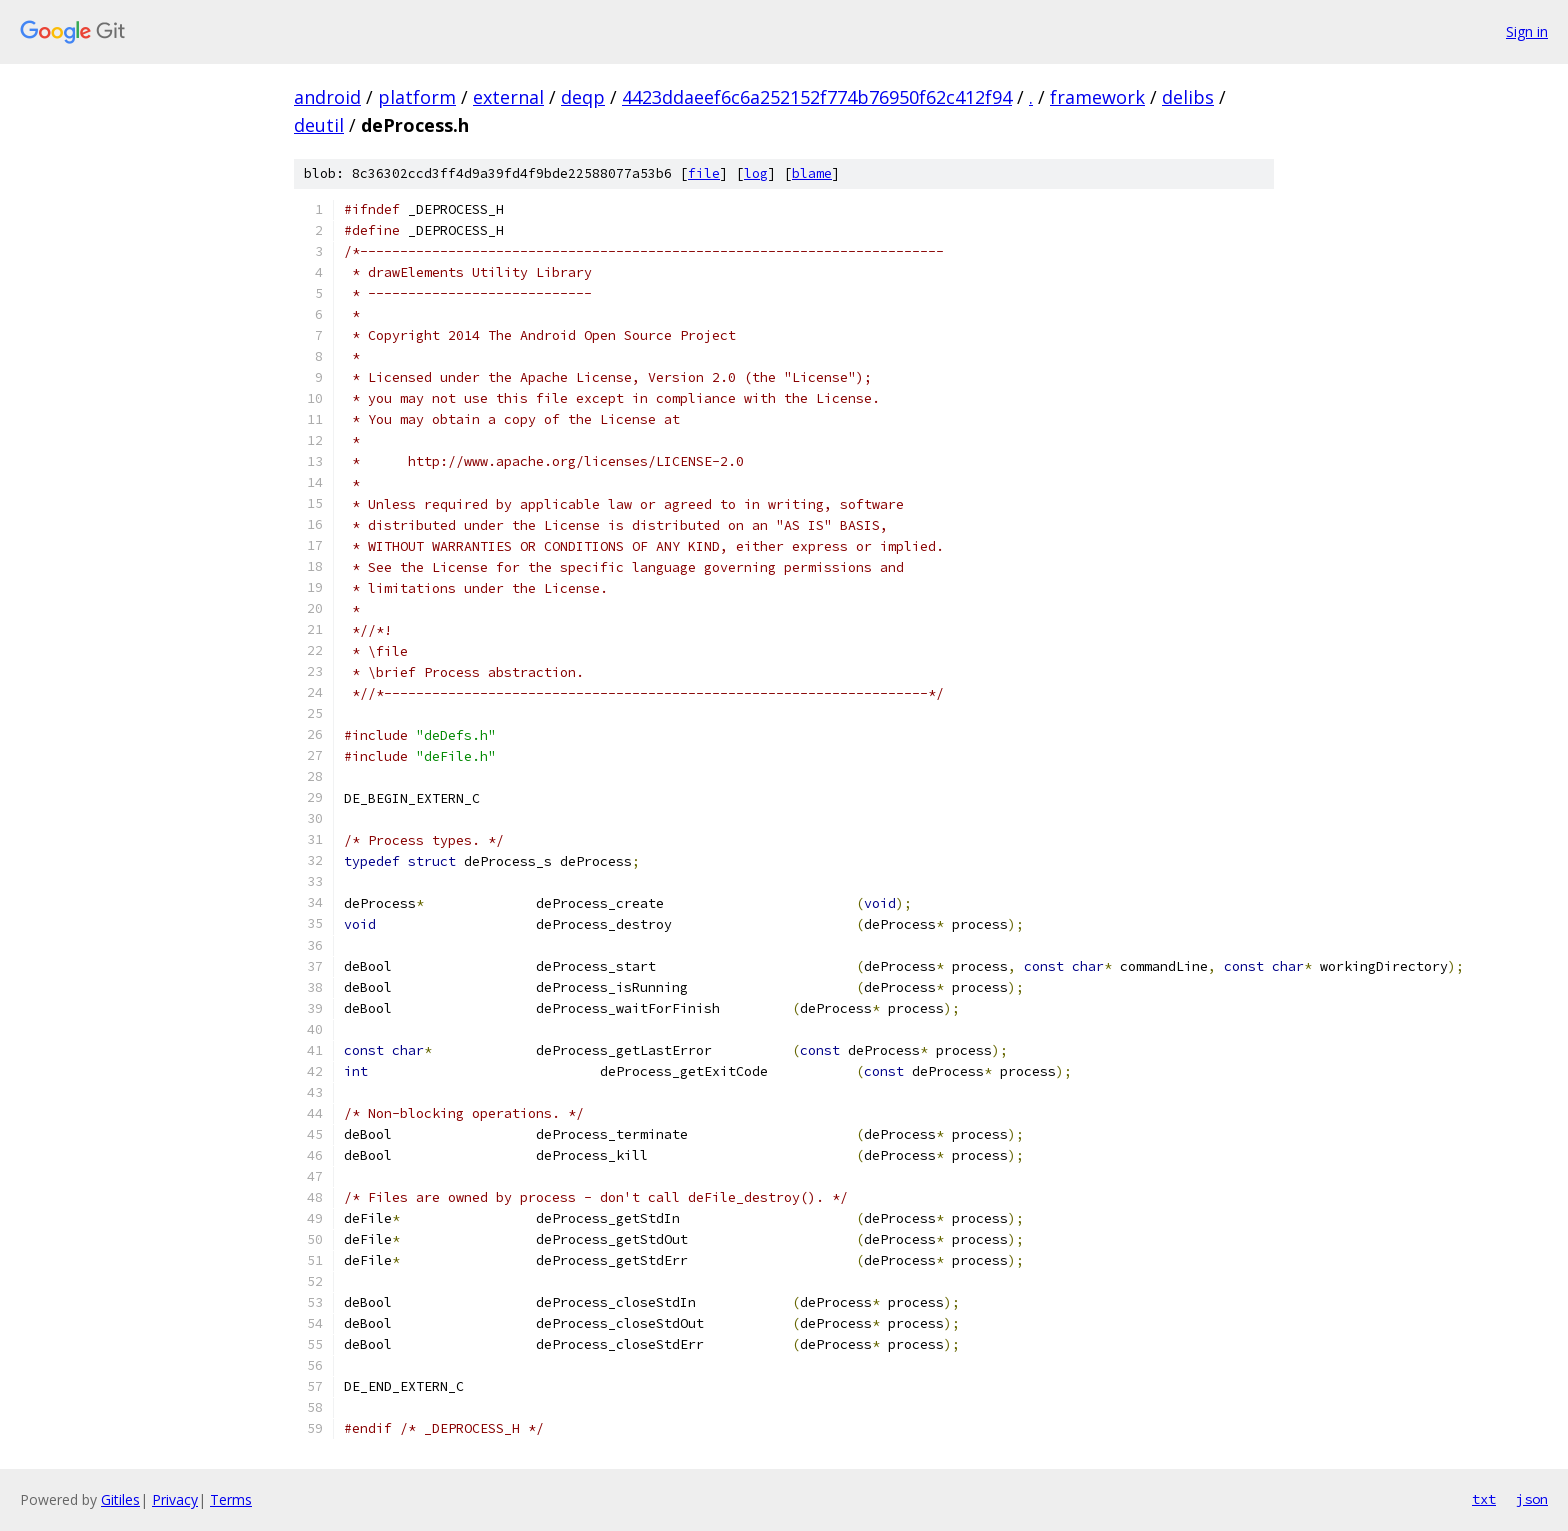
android (327, 97)
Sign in (1527, 31)
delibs (1188, 97)
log (756, 173)
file (704, 173)
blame (812, 173)
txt (1484, 1499)
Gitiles (120, 1499)
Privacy (175, 1499)
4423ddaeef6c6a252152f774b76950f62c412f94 (817, 97)
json (1532, 1499)
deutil (319, 125)
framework (1097, 97)
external (508, 97)
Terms (231, 1499)
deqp (583, 97)
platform (417, 97)
